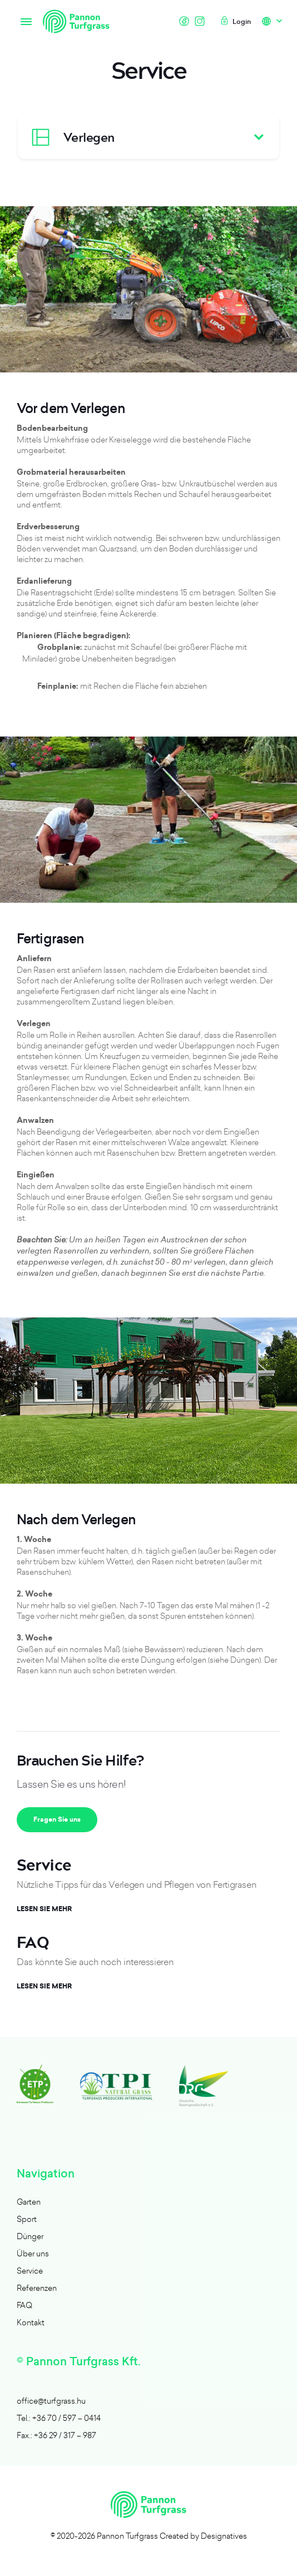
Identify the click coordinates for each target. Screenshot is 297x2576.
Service (30, 2270)
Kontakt (30, 2322)
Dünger (30, 2236)
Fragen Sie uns (57, 1819)
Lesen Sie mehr (44, 1909)
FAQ (24, 2305)
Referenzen (37, 2287)
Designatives (224, 2535)
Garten (29, 2201)
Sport (27, 2219)
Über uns (33, 2253)
